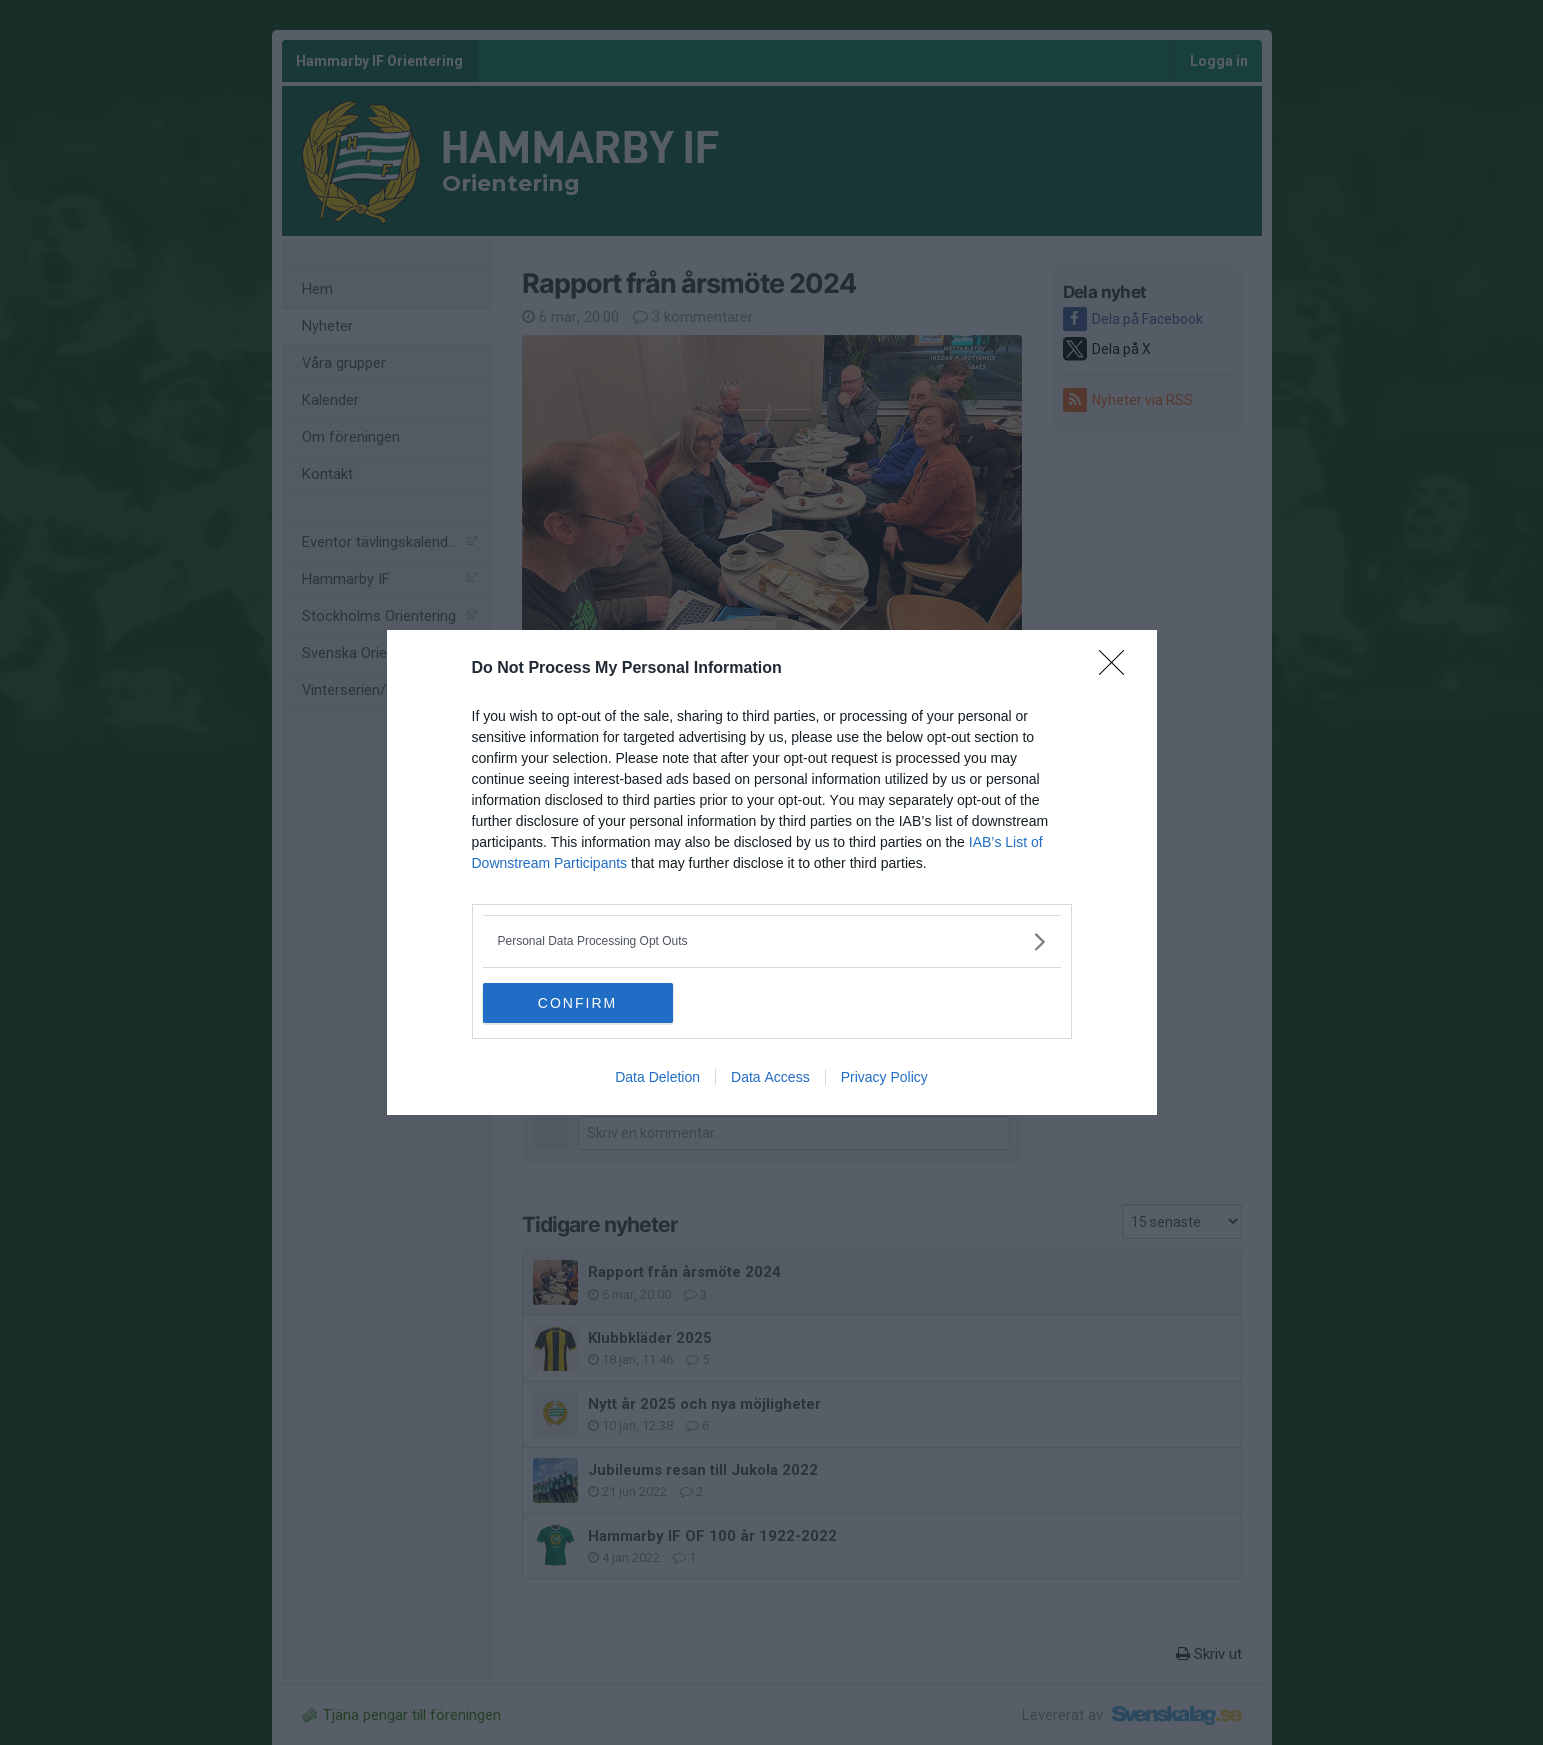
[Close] (1118, 669)
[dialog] (772, 872)
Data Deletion (657, 1077)
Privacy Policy (884, 1077)
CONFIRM (577, 1003)
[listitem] (772, 941)
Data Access (770, 1077)
